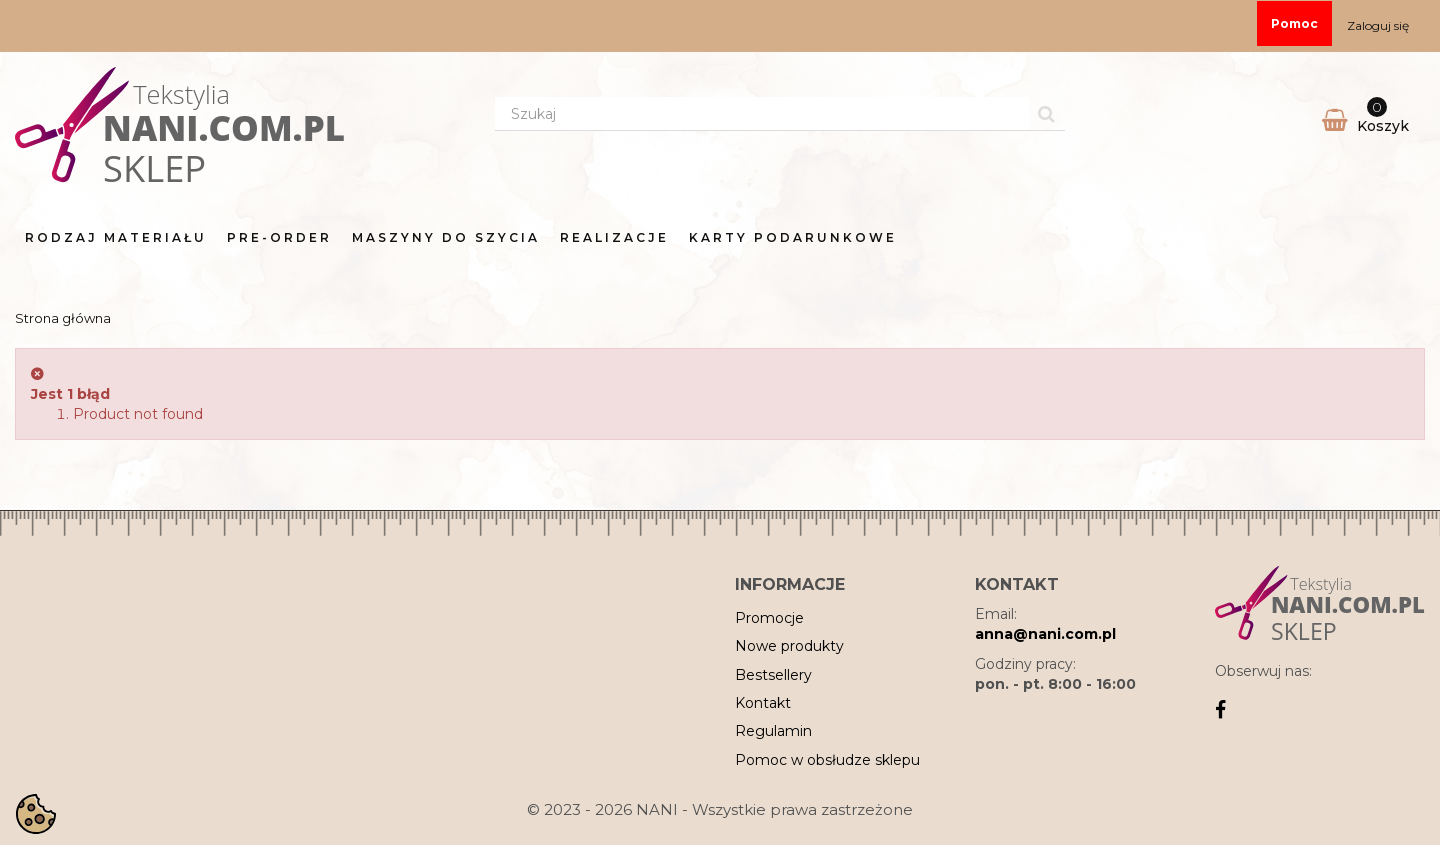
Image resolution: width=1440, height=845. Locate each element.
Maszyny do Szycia (446, 237)
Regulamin (773, 731)
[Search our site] (762, 114)
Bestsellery (773, 675)
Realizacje (614, 237)
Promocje (769, 618)
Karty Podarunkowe (793, 237)
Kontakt (763, 703)
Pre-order (279, 237)
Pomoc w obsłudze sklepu (827, 760)
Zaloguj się (1378, 25)
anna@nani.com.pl (1045, 634)
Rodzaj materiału (116, 237)
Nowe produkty (789, 646)
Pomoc (1294, 23)
